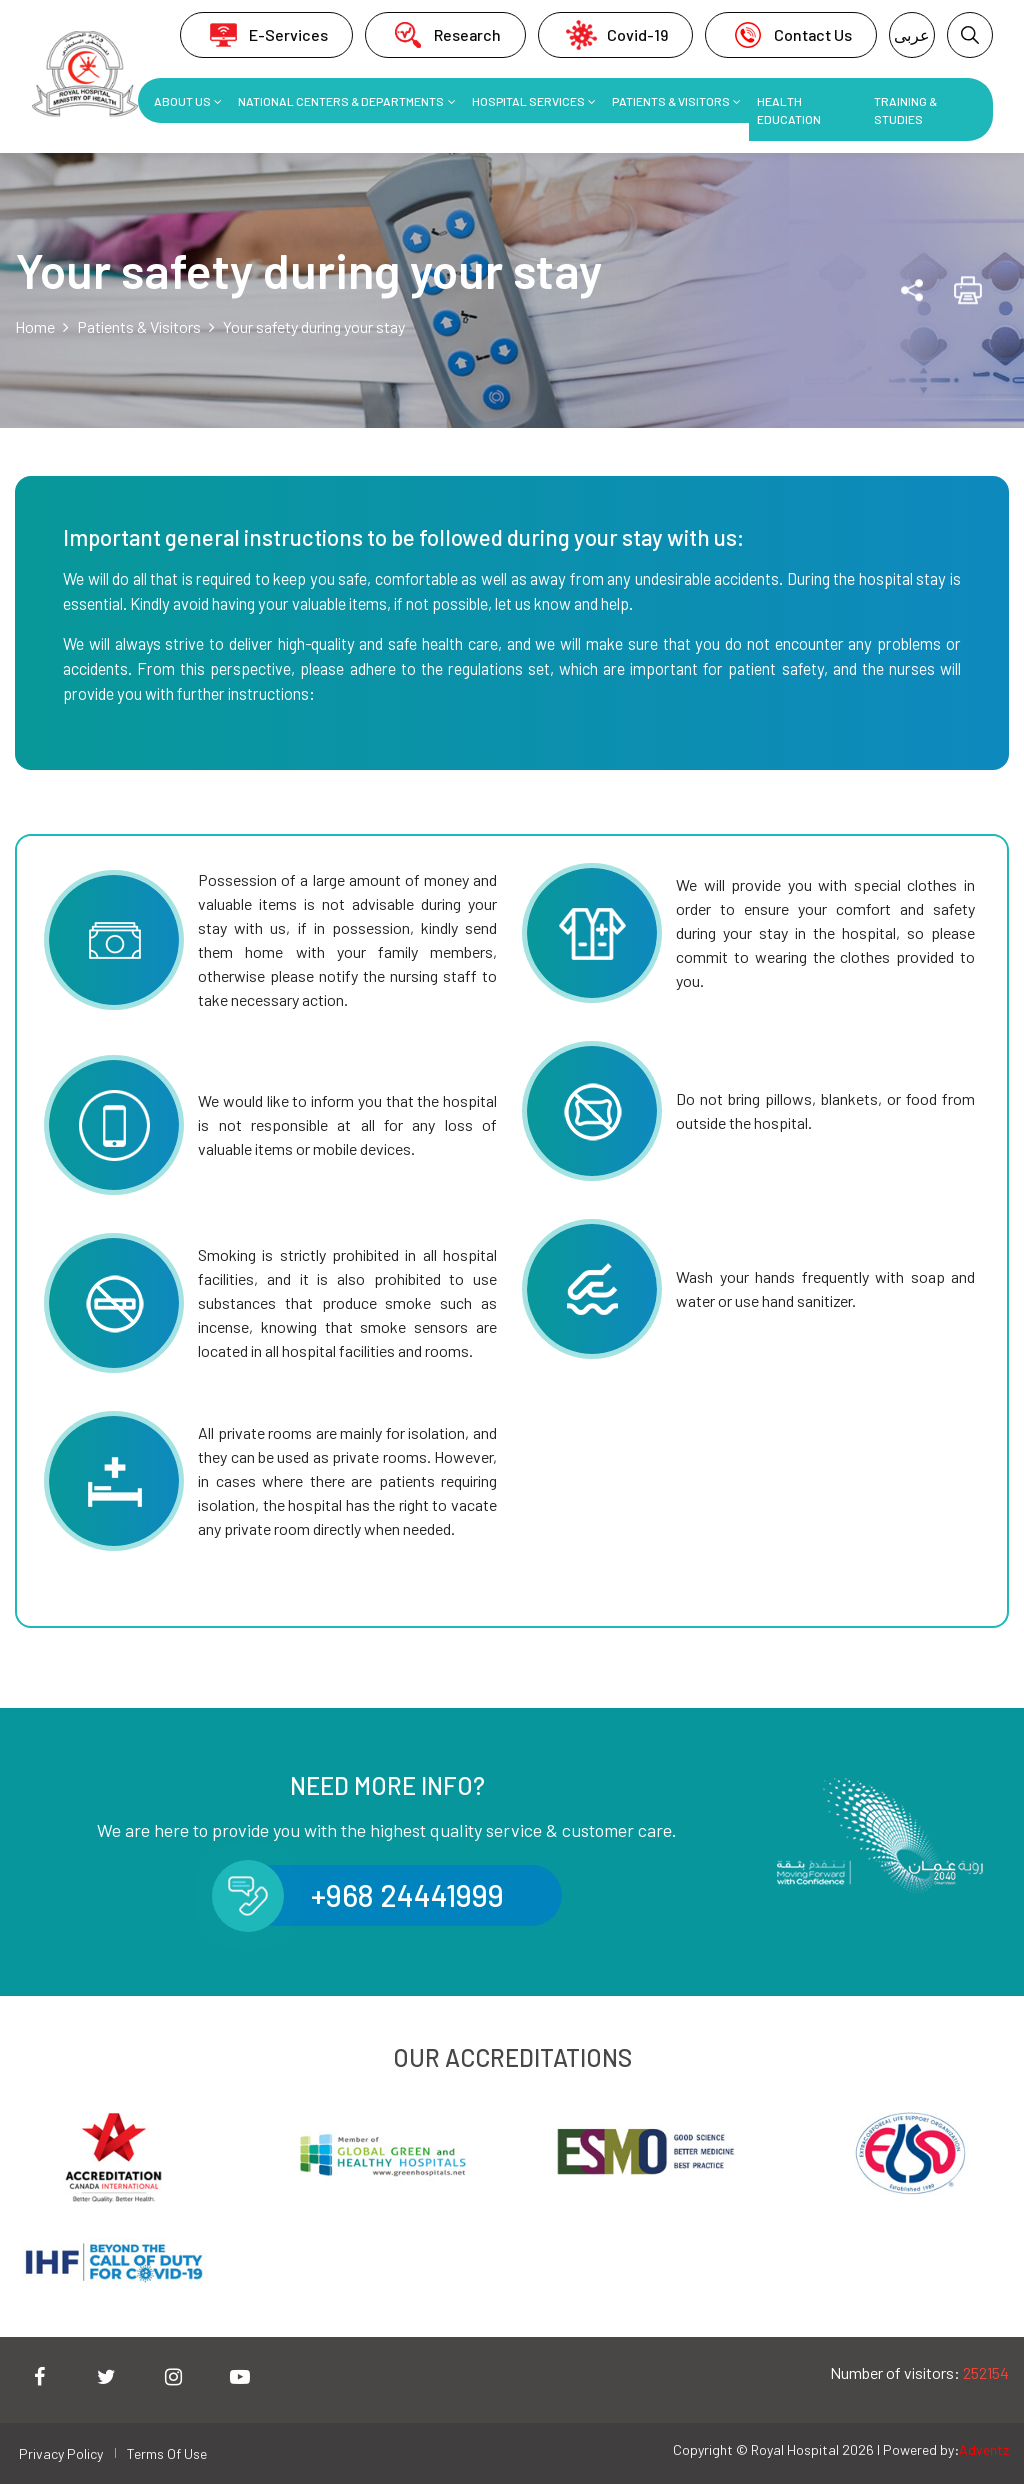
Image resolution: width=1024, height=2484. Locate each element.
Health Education (789, 110)
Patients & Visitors (139, 326)
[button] (970, 35)
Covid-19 (615, 35)
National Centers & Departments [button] (341, 101)
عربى (912, 34)
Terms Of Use (167, 2453)
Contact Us (791, 35)
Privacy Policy (61, 2453)
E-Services (266, 35)
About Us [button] (182, 101)
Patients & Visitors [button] (671, 101)
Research (445, 35)
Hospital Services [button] (528, 101)
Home (35, 326)
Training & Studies (905, 110)
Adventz (984, 2449)
